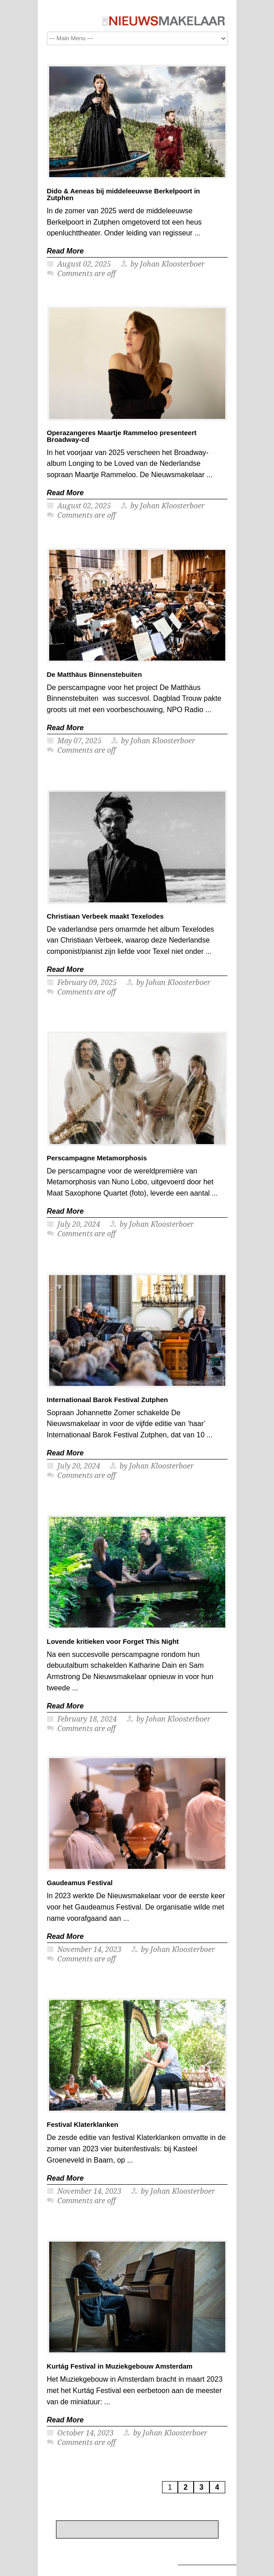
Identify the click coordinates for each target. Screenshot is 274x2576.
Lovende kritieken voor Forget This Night (113, 1641)
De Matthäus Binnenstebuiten (94, 674)
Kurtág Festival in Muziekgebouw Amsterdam (120, 2366)
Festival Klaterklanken (82, 2124)
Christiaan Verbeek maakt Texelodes (105, 916)
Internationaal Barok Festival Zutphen (107, 1399)
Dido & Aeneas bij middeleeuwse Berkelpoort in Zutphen (123, 194)
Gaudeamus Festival (80, 1882)
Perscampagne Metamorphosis (97, 1158)
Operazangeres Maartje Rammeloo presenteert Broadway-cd (122, 436)
